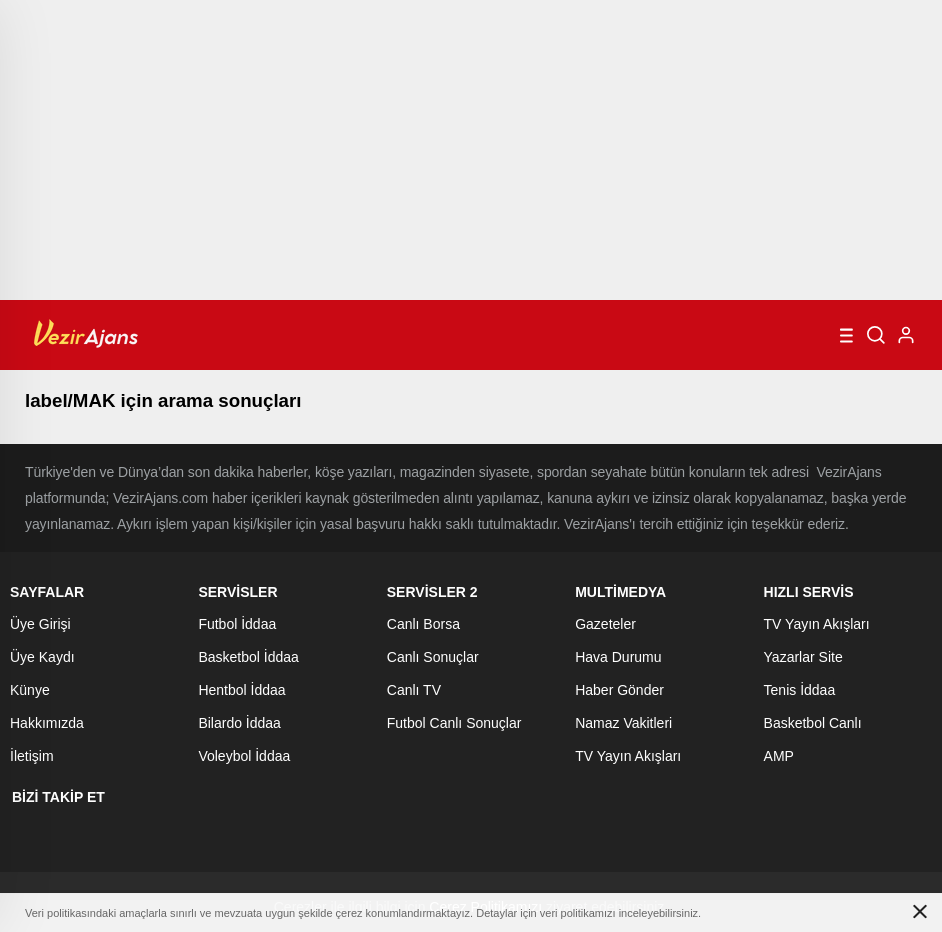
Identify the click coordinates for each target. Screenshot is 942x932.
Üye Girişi (40, 624)
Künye (30, 690)
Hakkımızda (47, 723)
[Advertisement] (471, 150)
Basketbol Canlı (813, 723)
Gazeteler (605, 624)
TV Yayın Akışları (628, 756)
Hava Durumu (618, 657)
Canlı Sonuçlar (433, 657)
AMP (779, 756)
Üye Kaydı (42, 657)
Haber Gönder (619, 690)
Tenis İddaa (800, 690)
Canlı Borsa (423, 624)
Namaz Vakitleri (623, 723)
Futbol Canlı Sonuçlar (454, 723)
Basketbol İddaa (248, 657)
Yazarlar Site (803, 657)
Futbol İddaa (237, 624)
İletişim (32, 756)
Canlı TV (414, 690)
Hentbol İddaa (241, 690)
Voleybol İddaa (244, 756)
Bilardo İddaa (239, 723)
